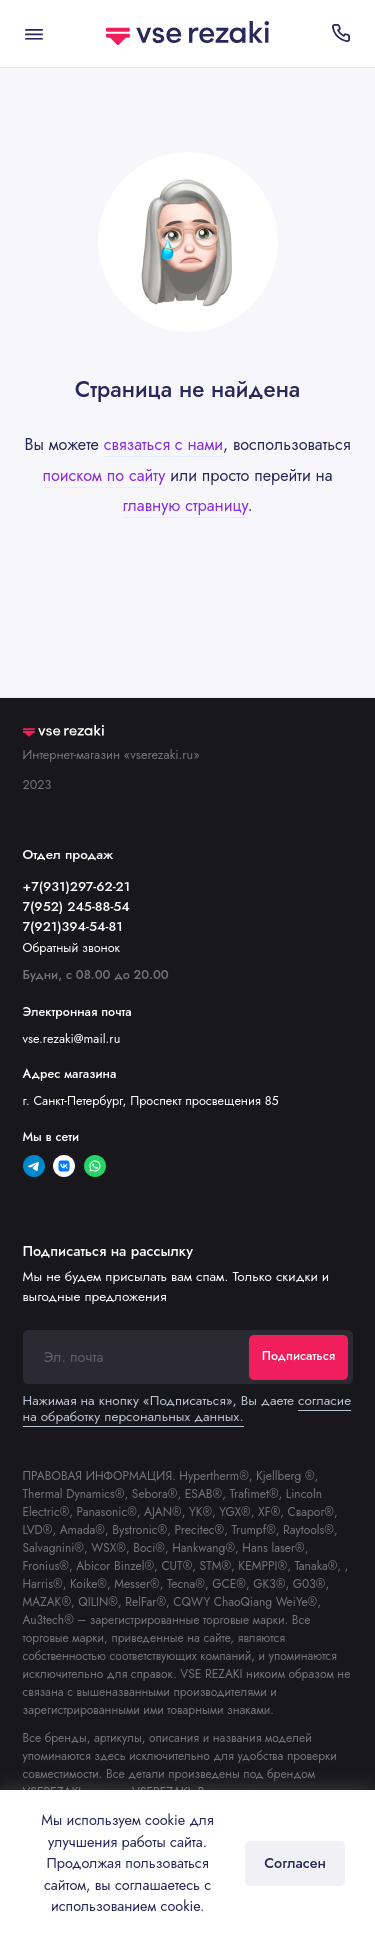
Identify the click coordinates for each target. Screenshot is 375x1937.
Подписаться (298, 1356)
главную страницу (184, 505)
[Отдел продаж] (342, 33)
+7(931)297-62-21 (77, 886)
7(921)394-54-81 (73, 926)
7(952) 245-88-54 (76, 906)
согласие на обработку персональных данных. (187, 1408)
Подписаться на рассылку (108, 1251)
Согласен (295, 1863)
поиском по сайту (103, 475)
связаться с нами (163, 444)
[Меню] (34, 33)
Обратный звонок (72, 948)
